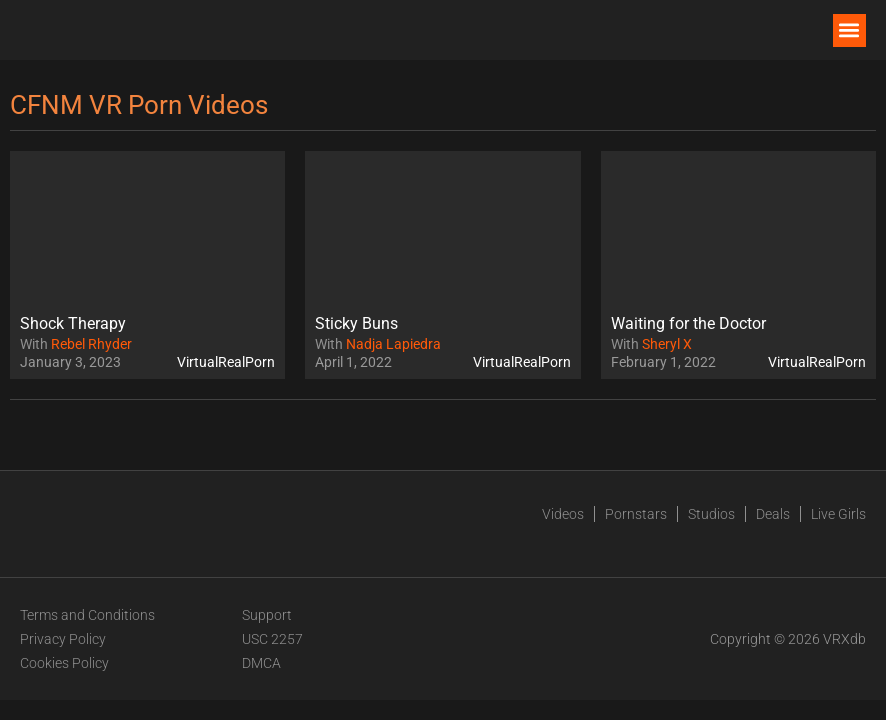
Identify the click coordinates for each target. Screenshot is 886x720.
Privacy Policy (63, 639)
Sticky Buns (356, 323)
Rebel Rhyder (91, 344)
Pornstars (636, 514)
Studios (711, 514)
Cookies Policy (64, 663)
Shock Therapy (73, 323)
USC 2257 (272, 639)
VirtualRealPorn (226, 362)
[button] (849, 30)
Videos (563, 514)
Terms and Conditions (87, 615)
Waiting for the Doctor (688, 323)
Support (267, 615)
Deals (773, 514)
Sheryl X (667, 344)
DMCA (261, 663)
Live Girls (838, 514)
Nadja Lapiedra (393, 344)
